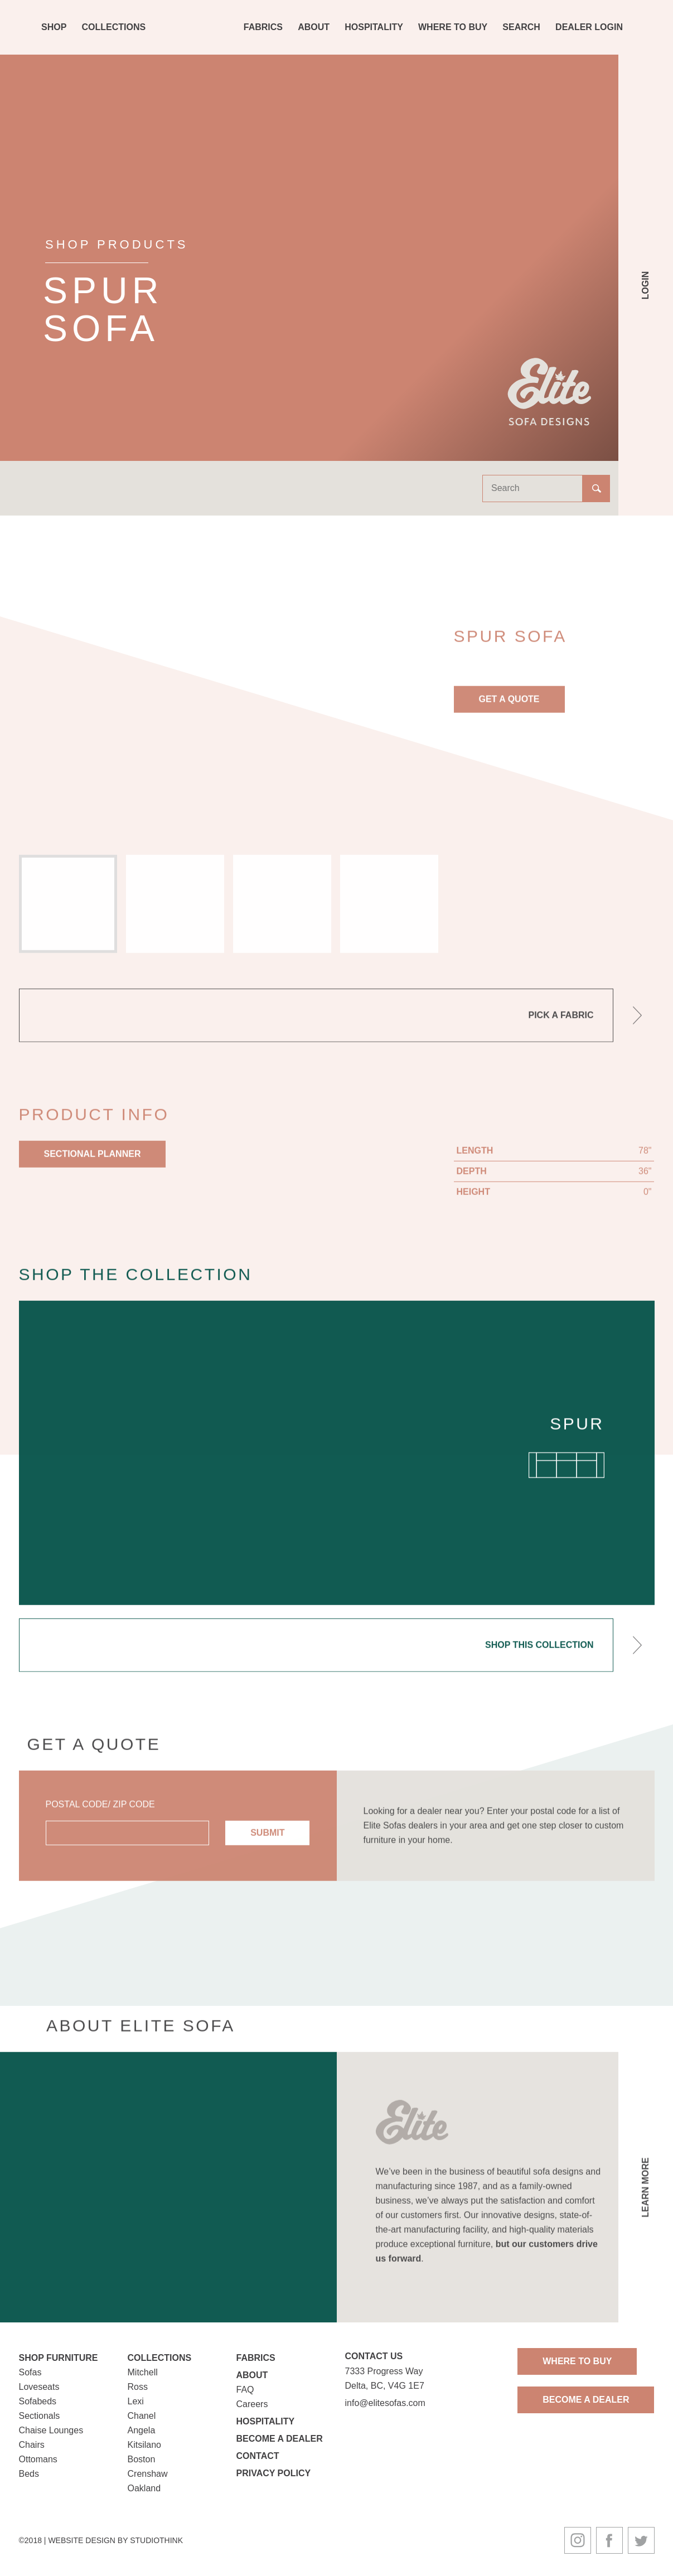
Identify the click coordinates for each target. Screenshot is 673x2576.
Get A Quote (509, 711)
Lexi (136, 2401)
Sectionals (39, 2416)
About (314, 27)
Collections (114, 27)
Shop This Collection (539, 1657)
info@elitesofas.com (385, 2403)
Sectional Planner (92, 1166)
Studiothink (156, 2540)
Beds (29, 2473)
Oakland (144, 2488)
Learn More (645, 2199)
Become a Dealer (279, 2438)
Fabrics (263, 27)
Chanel (142, 2416)
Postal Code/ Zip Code (100, 1816)
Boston (142, 2459)
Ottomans (38, 2459)
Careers (252, 2404)
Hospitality (374, 27)
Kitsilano (144, 2444)
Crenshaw (148, 2473)
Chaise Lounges (51, 2430)
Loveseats (39, 2387)
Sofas (30, 2372)
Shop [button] (53, 27)
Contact (257, 2456)
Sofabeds (38, 2401)
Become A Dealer (586, 2399)
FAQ (245, 2389)
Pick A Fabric (560, 1027)
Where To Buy (452, 27)
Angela (142, 2430)
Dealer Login (589, 27)
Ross (138, 2387)
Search (521, 27)
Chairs (32, 2444)
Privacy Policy (273, 2473)
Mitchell (143, 2372)
